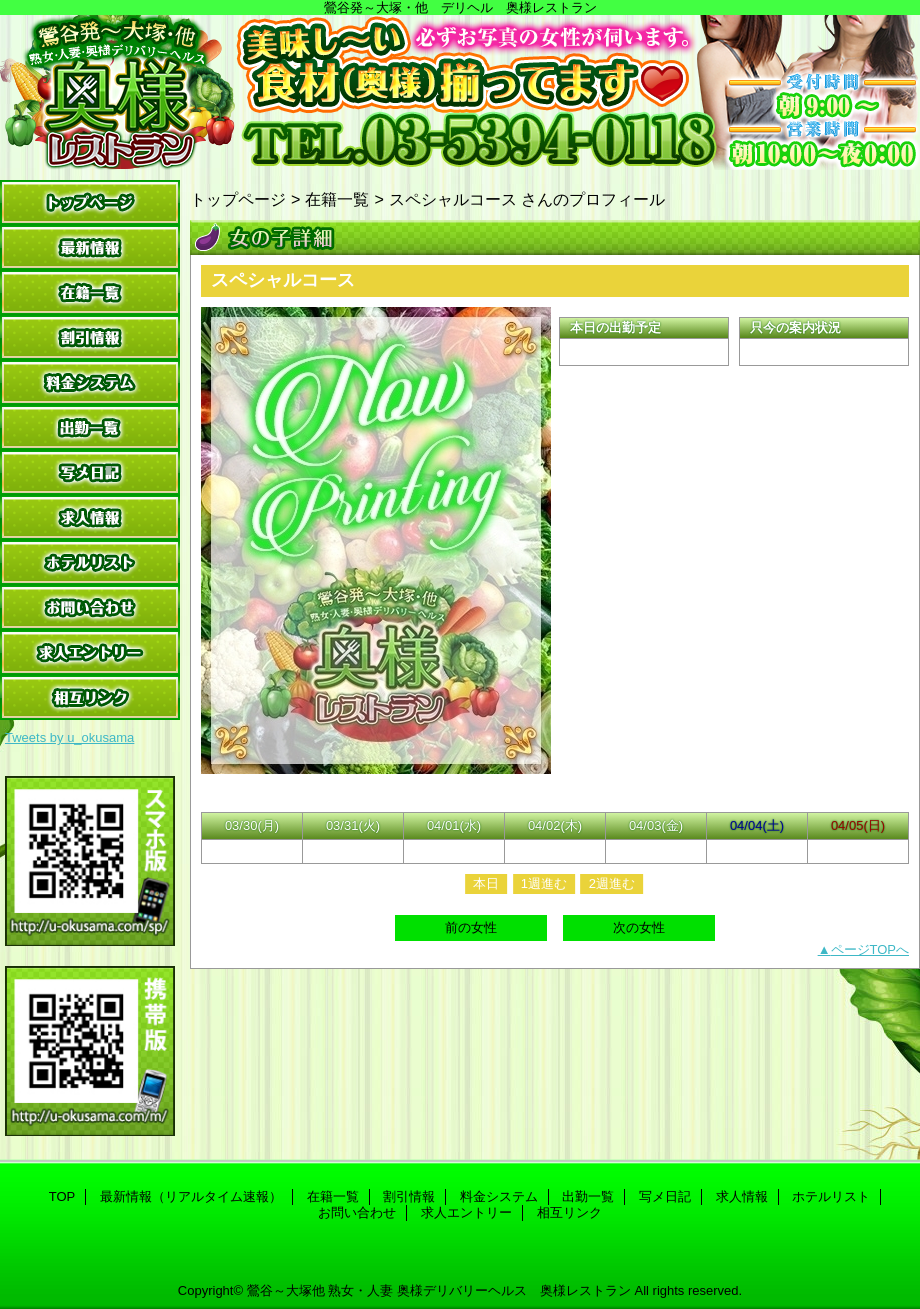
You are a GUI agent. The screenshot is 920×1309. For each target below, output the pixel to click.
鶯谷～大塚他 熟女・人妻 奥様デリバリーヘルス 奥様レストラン (439, 1290)
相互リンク (90, 697)
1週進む (544, 883)
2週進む (612, 883)
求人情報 (90, 517)
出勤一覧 (90, 427)
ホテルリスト (90, 562)
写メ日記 (90, 472)
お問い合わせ (90, 607)
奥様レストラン (460, 92)
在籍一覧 (90, 292)
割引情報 (90, 337)
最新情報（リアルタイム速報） (90, 247)
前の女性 (471, 927)
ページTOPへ (870, 949)
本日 (486, 883)
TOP (90, 202)
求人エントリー (90, 652)
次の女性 (639, 927)
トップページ (238, 199)
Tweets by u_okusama (69, 737)
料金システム (90, 382)
